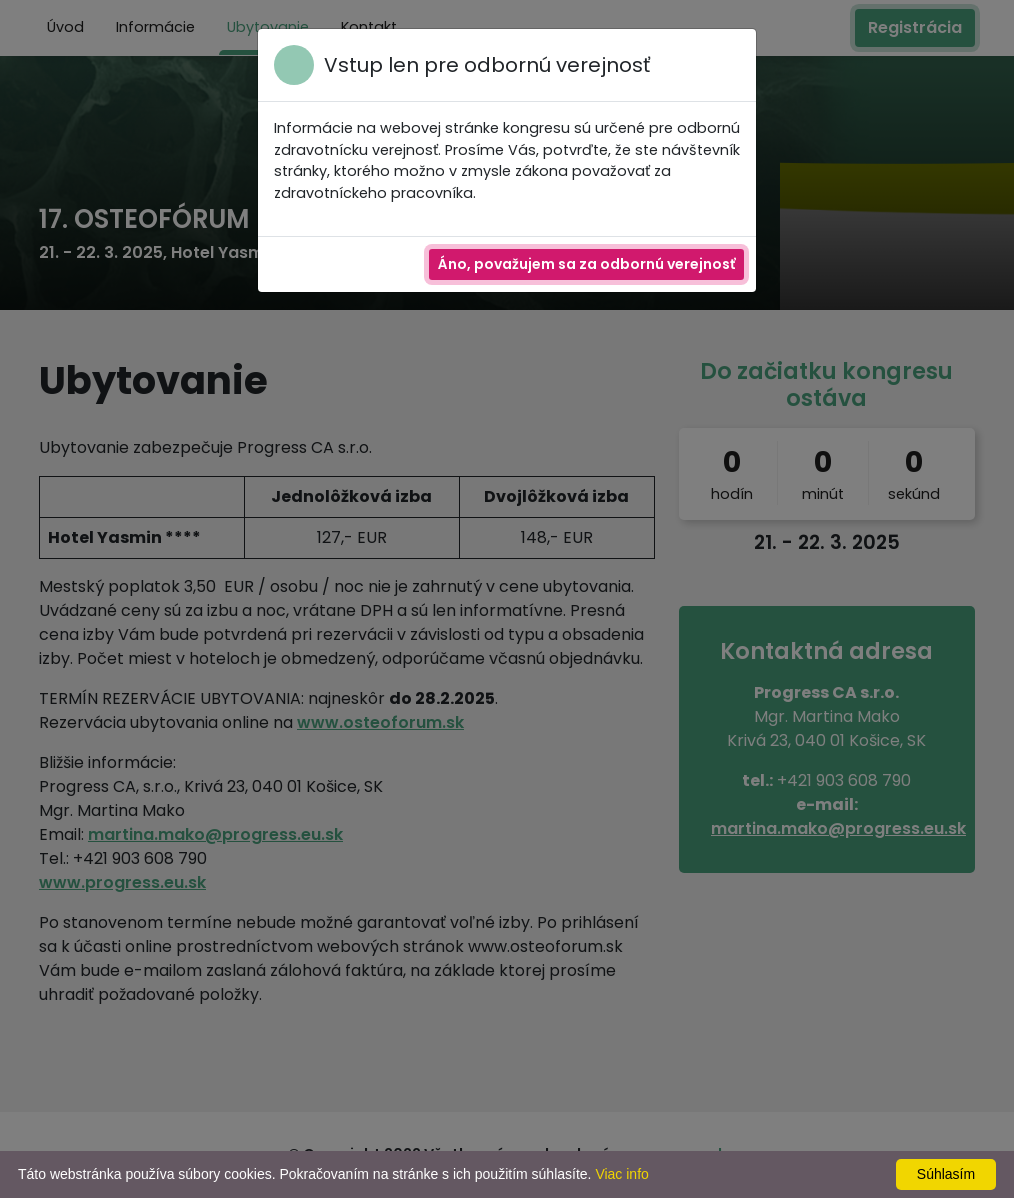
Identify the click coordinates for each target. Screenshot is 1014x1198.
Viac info (621, 1174)
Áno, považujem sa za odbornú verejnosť (586, 264)
